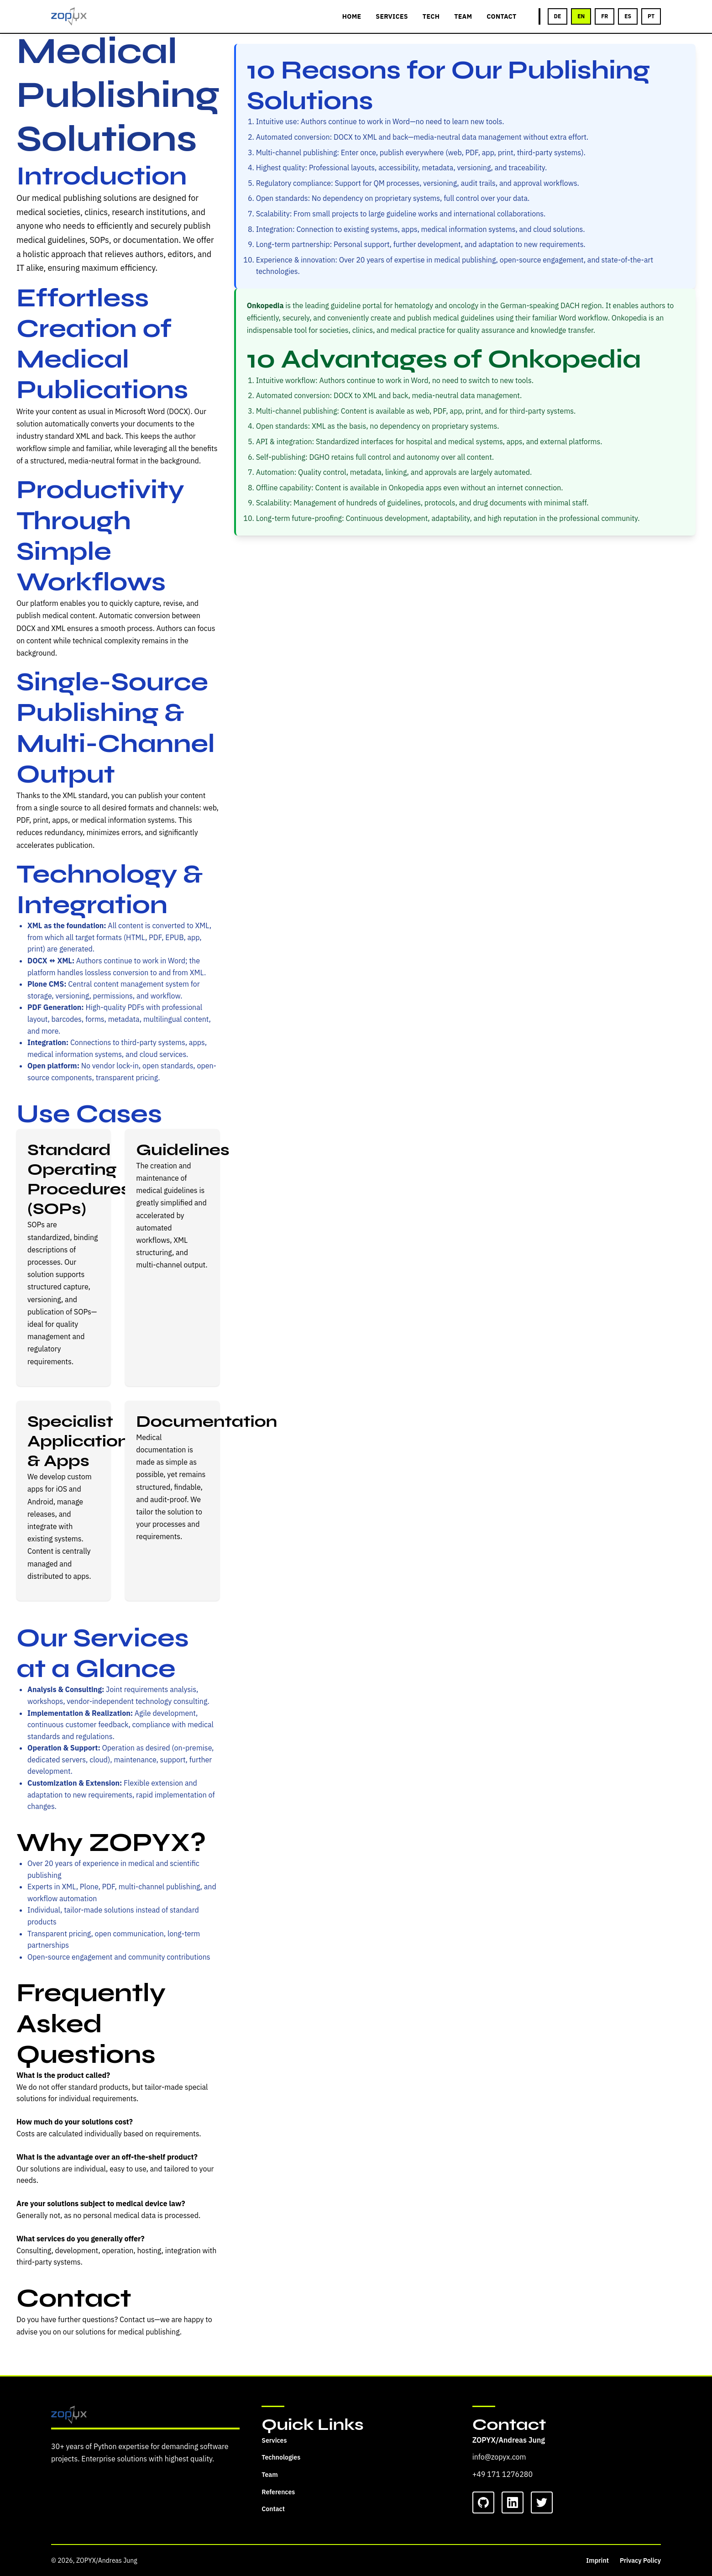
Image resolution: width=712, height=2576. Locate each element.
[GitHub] (483, 2502)
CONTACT (501, 16)
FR (604, 16)
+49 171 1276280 (502, 2474)
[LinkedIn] (513, 2502)
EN (581, 16)
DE (557, 16)
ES (627, 16)
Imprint (597, 2560)
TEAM (463, 16)
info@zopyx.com (499, 2456)
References (278, 2492)
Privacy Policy (640, 2560)
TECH (431, 16)
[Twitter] (542, 2502)
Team (269, 2475)
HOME (351, 16)
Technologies (281, 2457)
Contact (273, 2509)
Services (274, 2440)
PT (651, 16)
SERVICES (392, 16)
